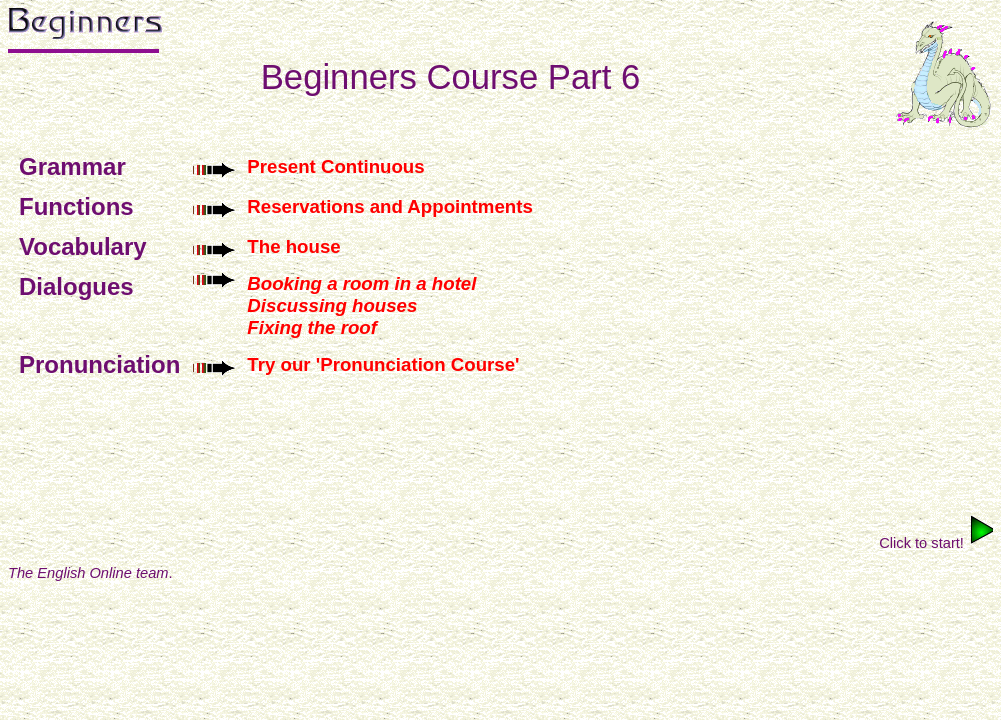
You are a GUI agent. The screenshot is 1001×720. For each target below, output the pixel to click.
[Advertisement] (501, 450)
